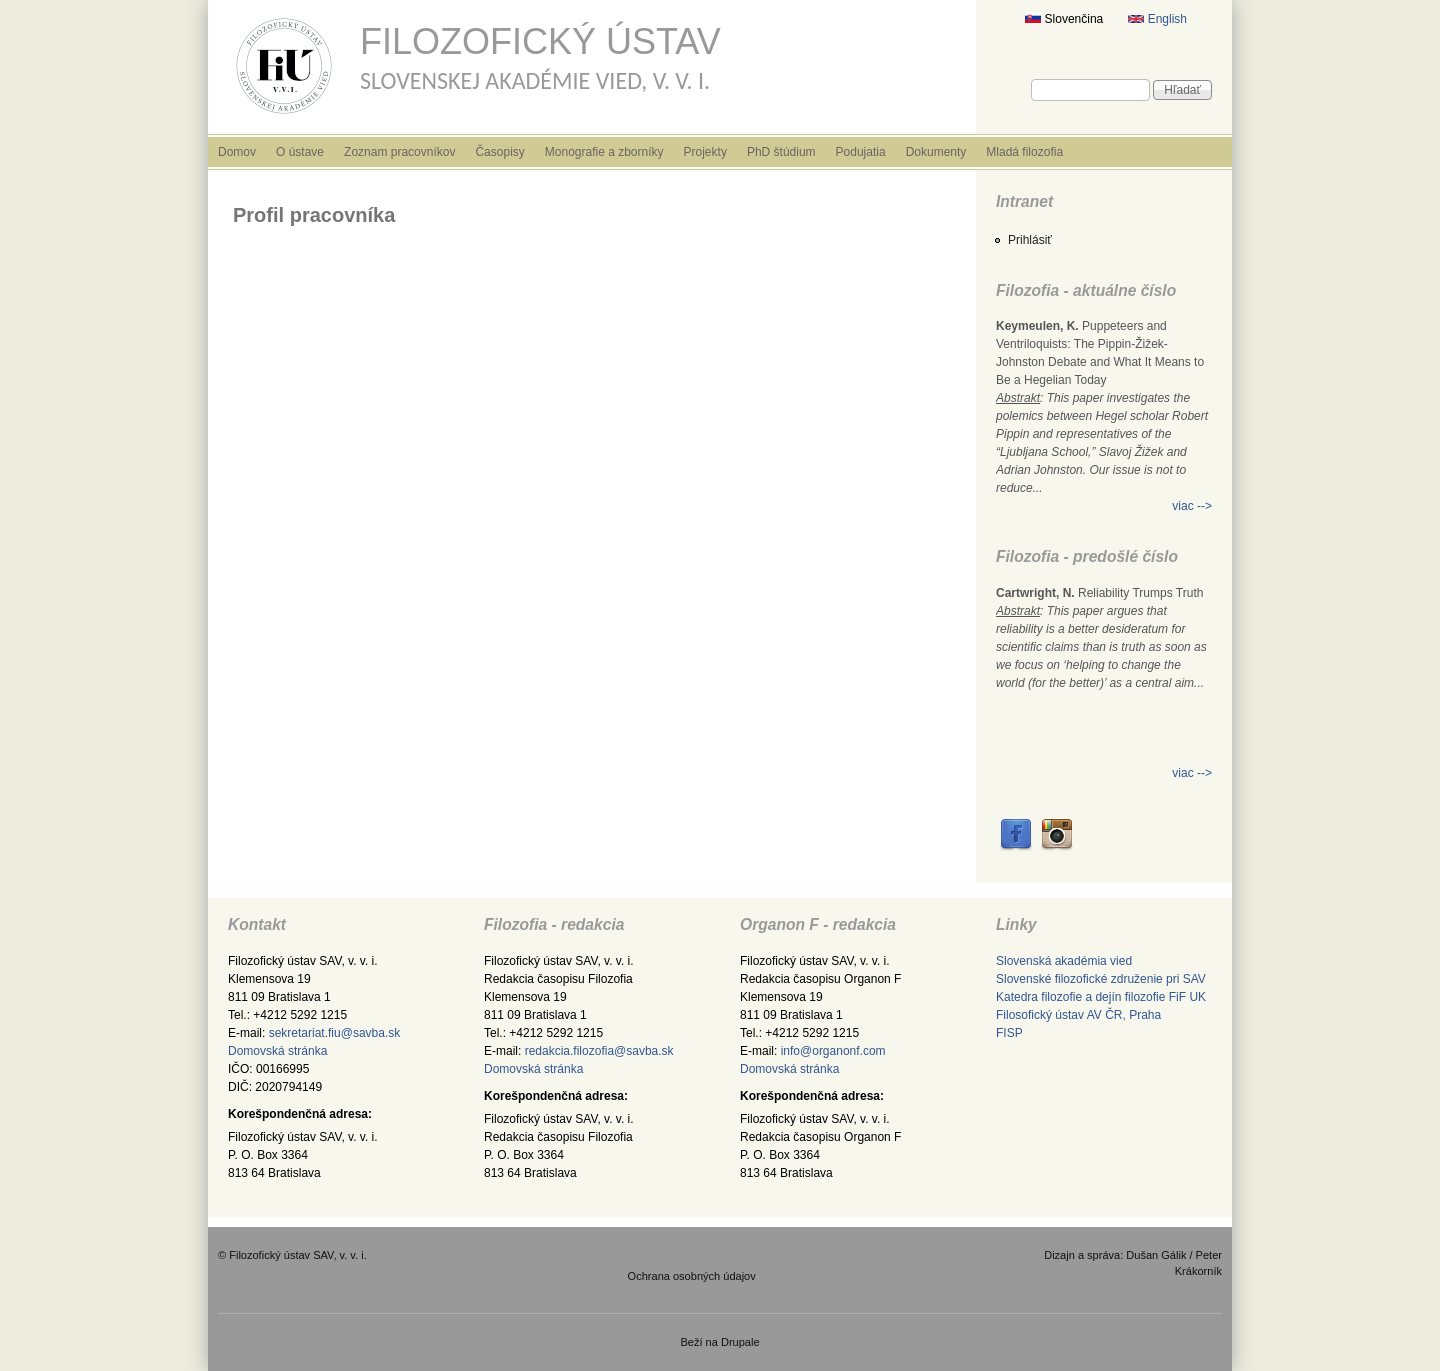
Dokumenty (936, 152)
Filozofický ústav (540, 41)
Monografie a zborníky (604, 152)
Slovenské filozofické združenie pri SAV (1101, 979)
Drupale (740, 1342)
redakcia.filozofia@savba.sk (599, 1051)
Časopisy (499, 152)
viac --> (1192, 506)
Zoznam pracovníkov (399, 152)
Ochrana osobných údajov (692, 1276)
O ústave (300, 152)
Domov (237, 152)
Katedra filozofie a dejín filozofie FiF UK (1101, 997)
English (1157, 19)
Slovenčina (1064, 19)
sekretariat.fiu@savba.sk (335, 1033)
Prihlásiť (1030, 240)
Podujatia (861, 152)
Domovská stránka (277, 1051)
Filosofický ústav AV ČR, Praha (1078, 1015)
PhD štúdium (781, 152)
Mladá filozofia (1024, 152)
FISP (1009, 1033)
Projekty (705, 152)
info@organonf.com (833, 1051)
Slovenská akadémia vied (1064, 961)
